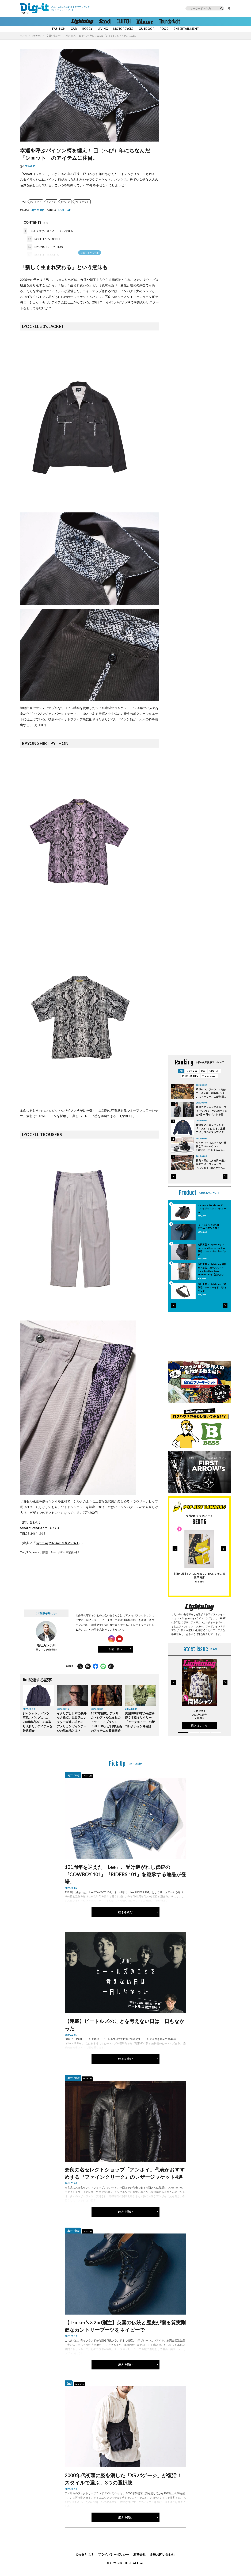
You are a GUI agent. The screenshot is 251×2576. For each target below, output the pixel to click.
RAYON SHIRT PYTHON (45, 247)
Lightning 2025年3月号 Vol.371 (57, 1543)
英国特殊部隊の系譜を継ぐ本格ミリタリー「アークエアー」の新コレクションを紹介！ (140, 1720)
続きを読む (125, 1912)
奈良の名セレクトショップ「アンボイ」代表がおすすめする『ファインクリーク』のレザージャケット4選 (125, 2173)
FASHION (58, 29)
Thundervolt (209, 1076)
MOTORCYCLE (123, 29)
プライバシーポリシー (113, 2554)
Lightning (36, 35)
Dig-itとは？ (85, 2554)
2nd (203, 1070)
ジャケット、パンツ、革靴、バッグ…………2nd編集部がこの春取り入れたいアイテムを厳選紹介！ (37, 1722)
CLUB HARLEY (190, 1076)
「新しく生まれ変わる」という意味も (48, 231)
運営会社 (139, 2554)
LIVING (103, 29)
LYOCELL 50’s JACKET (43, 239)
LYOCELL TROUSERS (43, 255)
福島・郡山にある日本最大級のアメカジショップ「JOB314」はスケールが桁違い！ (211, 1164)
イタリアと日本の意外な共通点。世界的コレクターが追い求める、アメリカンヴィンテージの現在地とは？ (71, 1722)
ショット (36, 201)
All (181, 1070)
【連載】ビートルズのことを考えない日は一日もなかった (124, 2024)
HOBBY (87, 29)
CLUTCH (214, 1070)
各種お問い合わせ (162, 2554)
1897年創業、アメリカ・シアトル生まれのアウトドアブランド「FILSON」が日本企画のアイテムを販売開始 (106, 1722)
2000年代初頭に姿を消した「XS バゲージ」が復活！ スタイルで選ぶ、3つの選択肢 (123, 2479)
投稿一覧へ (115, 1649)
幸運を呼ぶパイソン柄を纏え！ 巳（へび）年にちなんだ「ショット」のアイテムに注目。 (92, 35)
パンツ (66, 201)
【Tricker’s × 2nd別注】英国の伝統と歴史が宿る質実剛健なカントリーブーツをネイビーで (125, 2326)
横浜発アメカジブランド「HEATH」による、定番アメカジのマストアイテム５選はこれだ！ (211, 1128)
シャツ (52, 201)
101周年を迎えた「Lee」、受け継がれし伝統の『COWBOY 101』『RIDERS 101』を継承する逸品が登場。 (125, 1874)
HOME (23, 35)
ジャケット (83, 201)
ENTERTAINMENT (186, 29)
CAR (74, 29)
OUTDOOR (146, 29)
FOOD (164, 29)
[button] (173, 1176)
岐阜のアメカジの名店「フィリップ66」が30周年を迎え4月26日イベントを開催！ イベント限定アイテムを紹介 (211, 1111)
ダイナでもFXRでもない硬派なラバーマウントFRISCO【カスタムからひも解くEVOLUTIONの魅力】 (211, 1146)
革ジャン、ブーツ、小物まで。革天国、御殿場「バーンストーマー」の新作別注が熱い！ (211, 1093)
